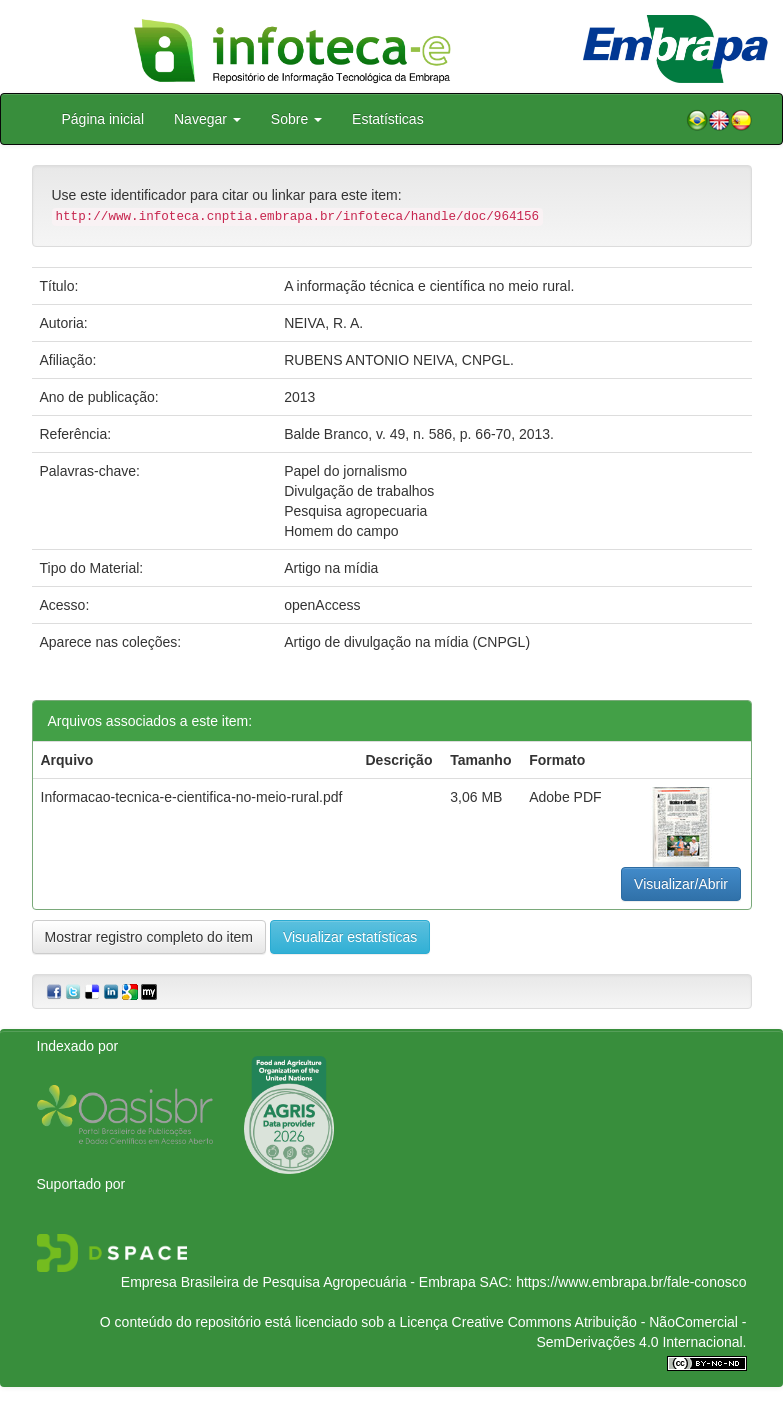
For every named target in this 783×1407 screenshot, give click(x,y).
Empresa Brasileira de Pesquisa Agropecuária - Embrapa (298, 1282)
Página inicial (103, 119)
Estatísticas (388, 119)
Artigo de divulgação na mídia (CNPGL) (407, 642)
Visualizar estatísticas (350, 937)
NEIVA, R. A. (323, 323)
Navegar (207, 119)
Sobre (296, 119)
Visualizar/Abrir (681, 884)
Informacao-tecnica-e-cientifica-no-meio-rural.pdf (192, 797)
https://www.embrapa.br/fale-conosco (631, 1282)
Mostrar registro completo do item (149, 937)
